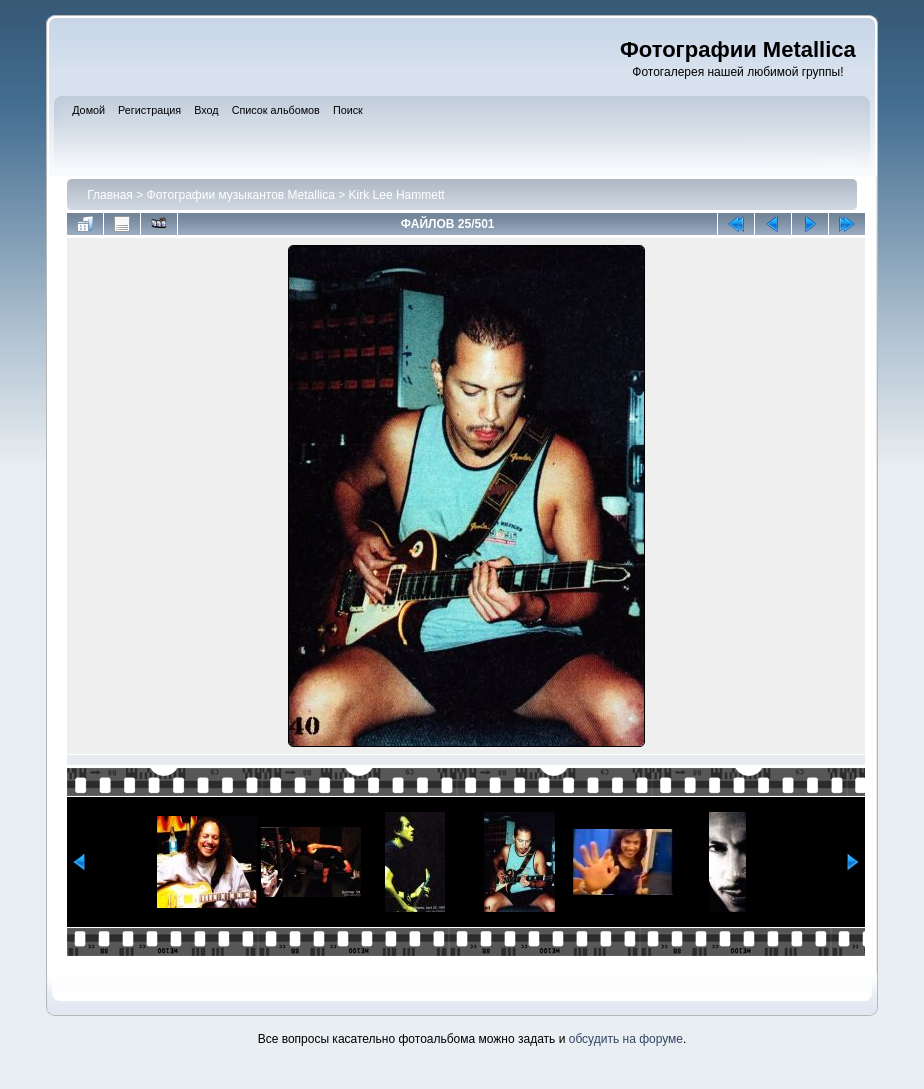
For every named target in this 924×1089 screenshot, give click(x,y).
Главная (110, 195)
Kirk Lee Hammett (397, 195)
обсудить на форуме (626, 1039)
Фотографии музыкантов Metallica (241, 195)
